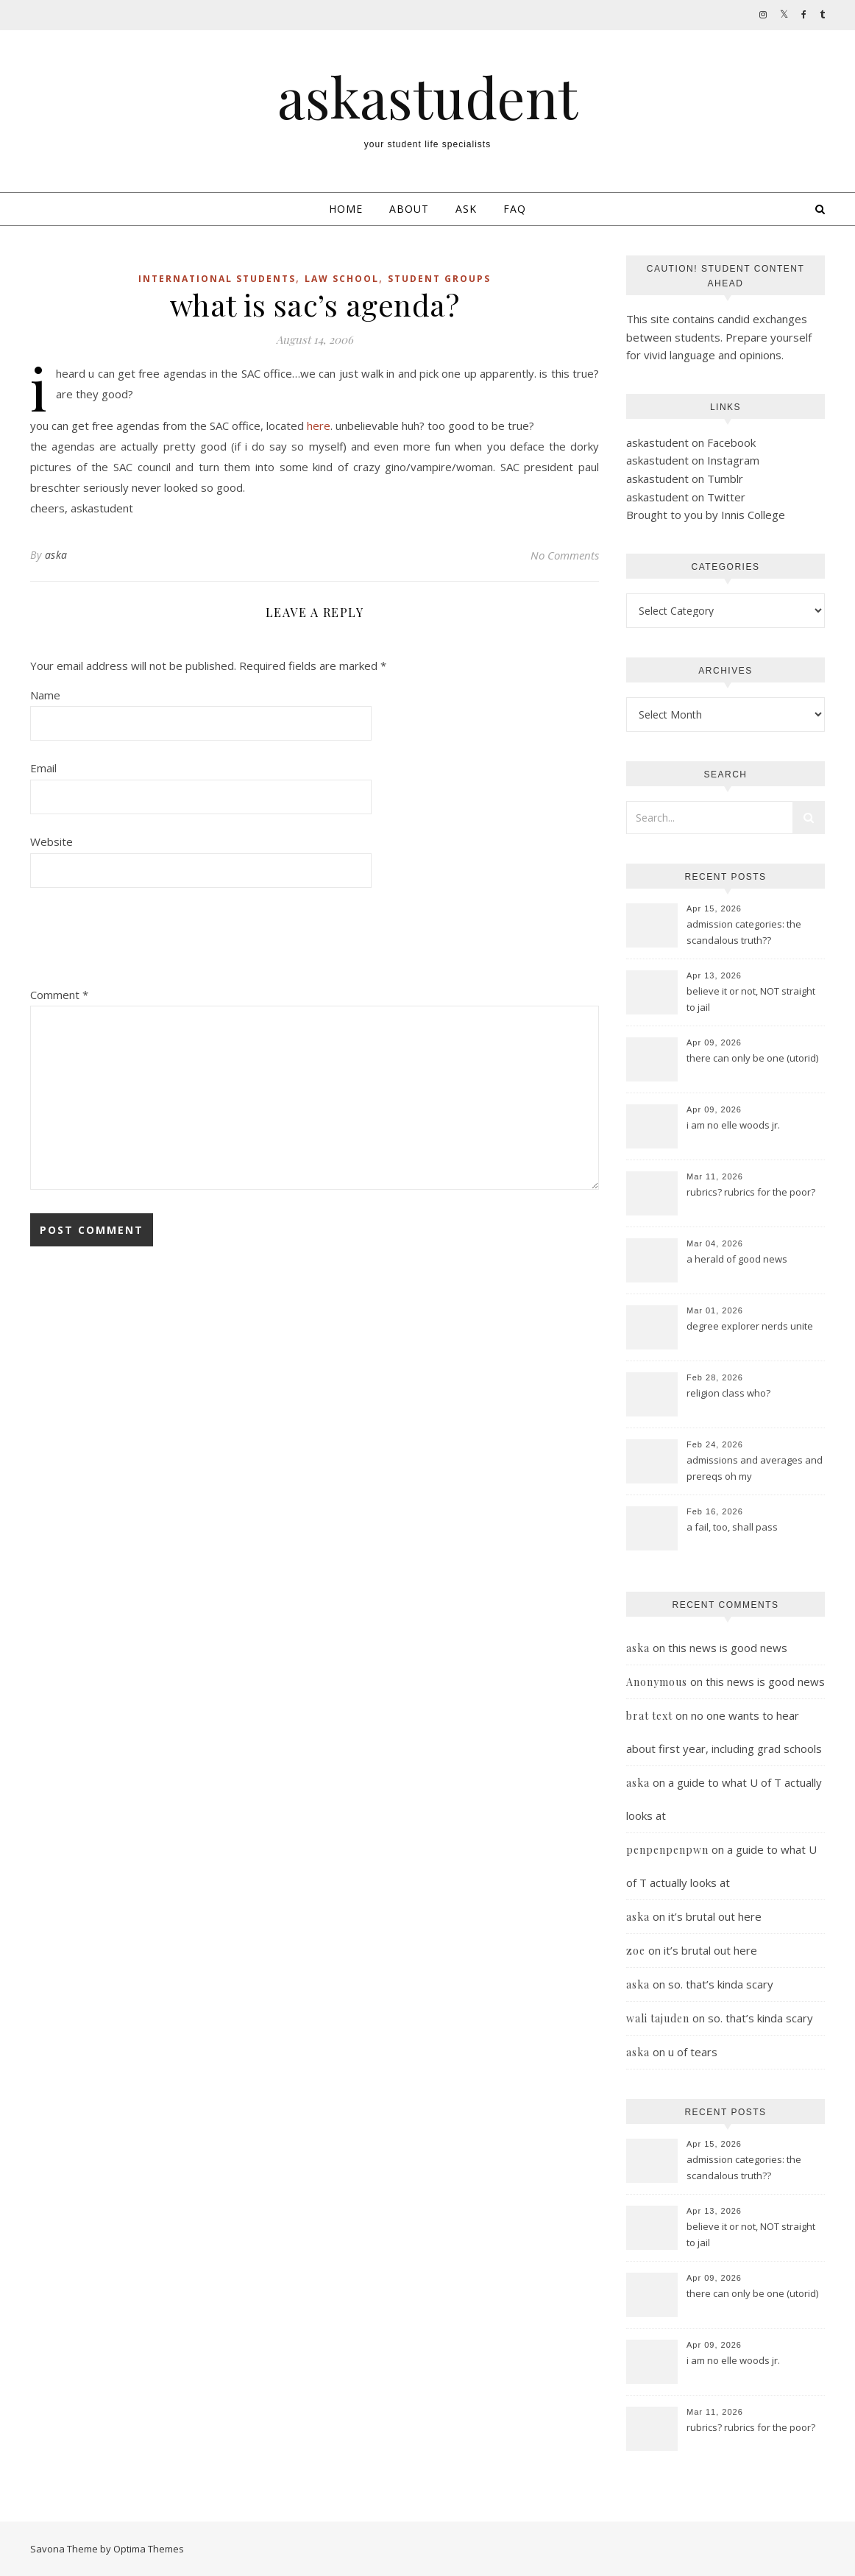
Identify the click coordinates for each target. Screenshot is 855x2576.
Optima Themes (148, 2548)
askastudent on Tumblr (684, 478)
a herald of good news (737, 1259)
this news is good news (727, 1647)
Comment (59, 994)
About (409, 209)
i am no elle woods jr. (733, 1125)
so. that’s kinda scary (720, 1984)
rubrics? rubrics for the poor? (751, 1192)
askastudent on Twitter (685, 497)
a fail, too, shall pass (732, 1527)
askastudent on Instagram (692, 460)
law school (342, 278)
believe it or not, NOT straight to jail (751, 999)
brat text (649, 1716)
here (318, 425)
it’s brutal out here (715, 1916)
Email (43, 768)
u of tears (692, 2051)
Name (45, 695)
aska (56, 555)
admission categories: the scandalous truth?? (744, 932)
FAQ (514, 209)
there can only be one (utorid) (752, 1058)
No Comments (565, 555)
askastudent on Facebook (691, 442)
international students (217, 278)
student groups (439, 278)
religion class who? (728, 1393)
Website (51, 841)
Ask (466, 209)
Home (346, 209)
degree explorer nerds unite (750, 1326)
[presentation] (142, 942)
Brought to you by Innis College (705, 514)
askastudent (427, 96)
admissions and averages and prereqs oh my (755, 1468)
